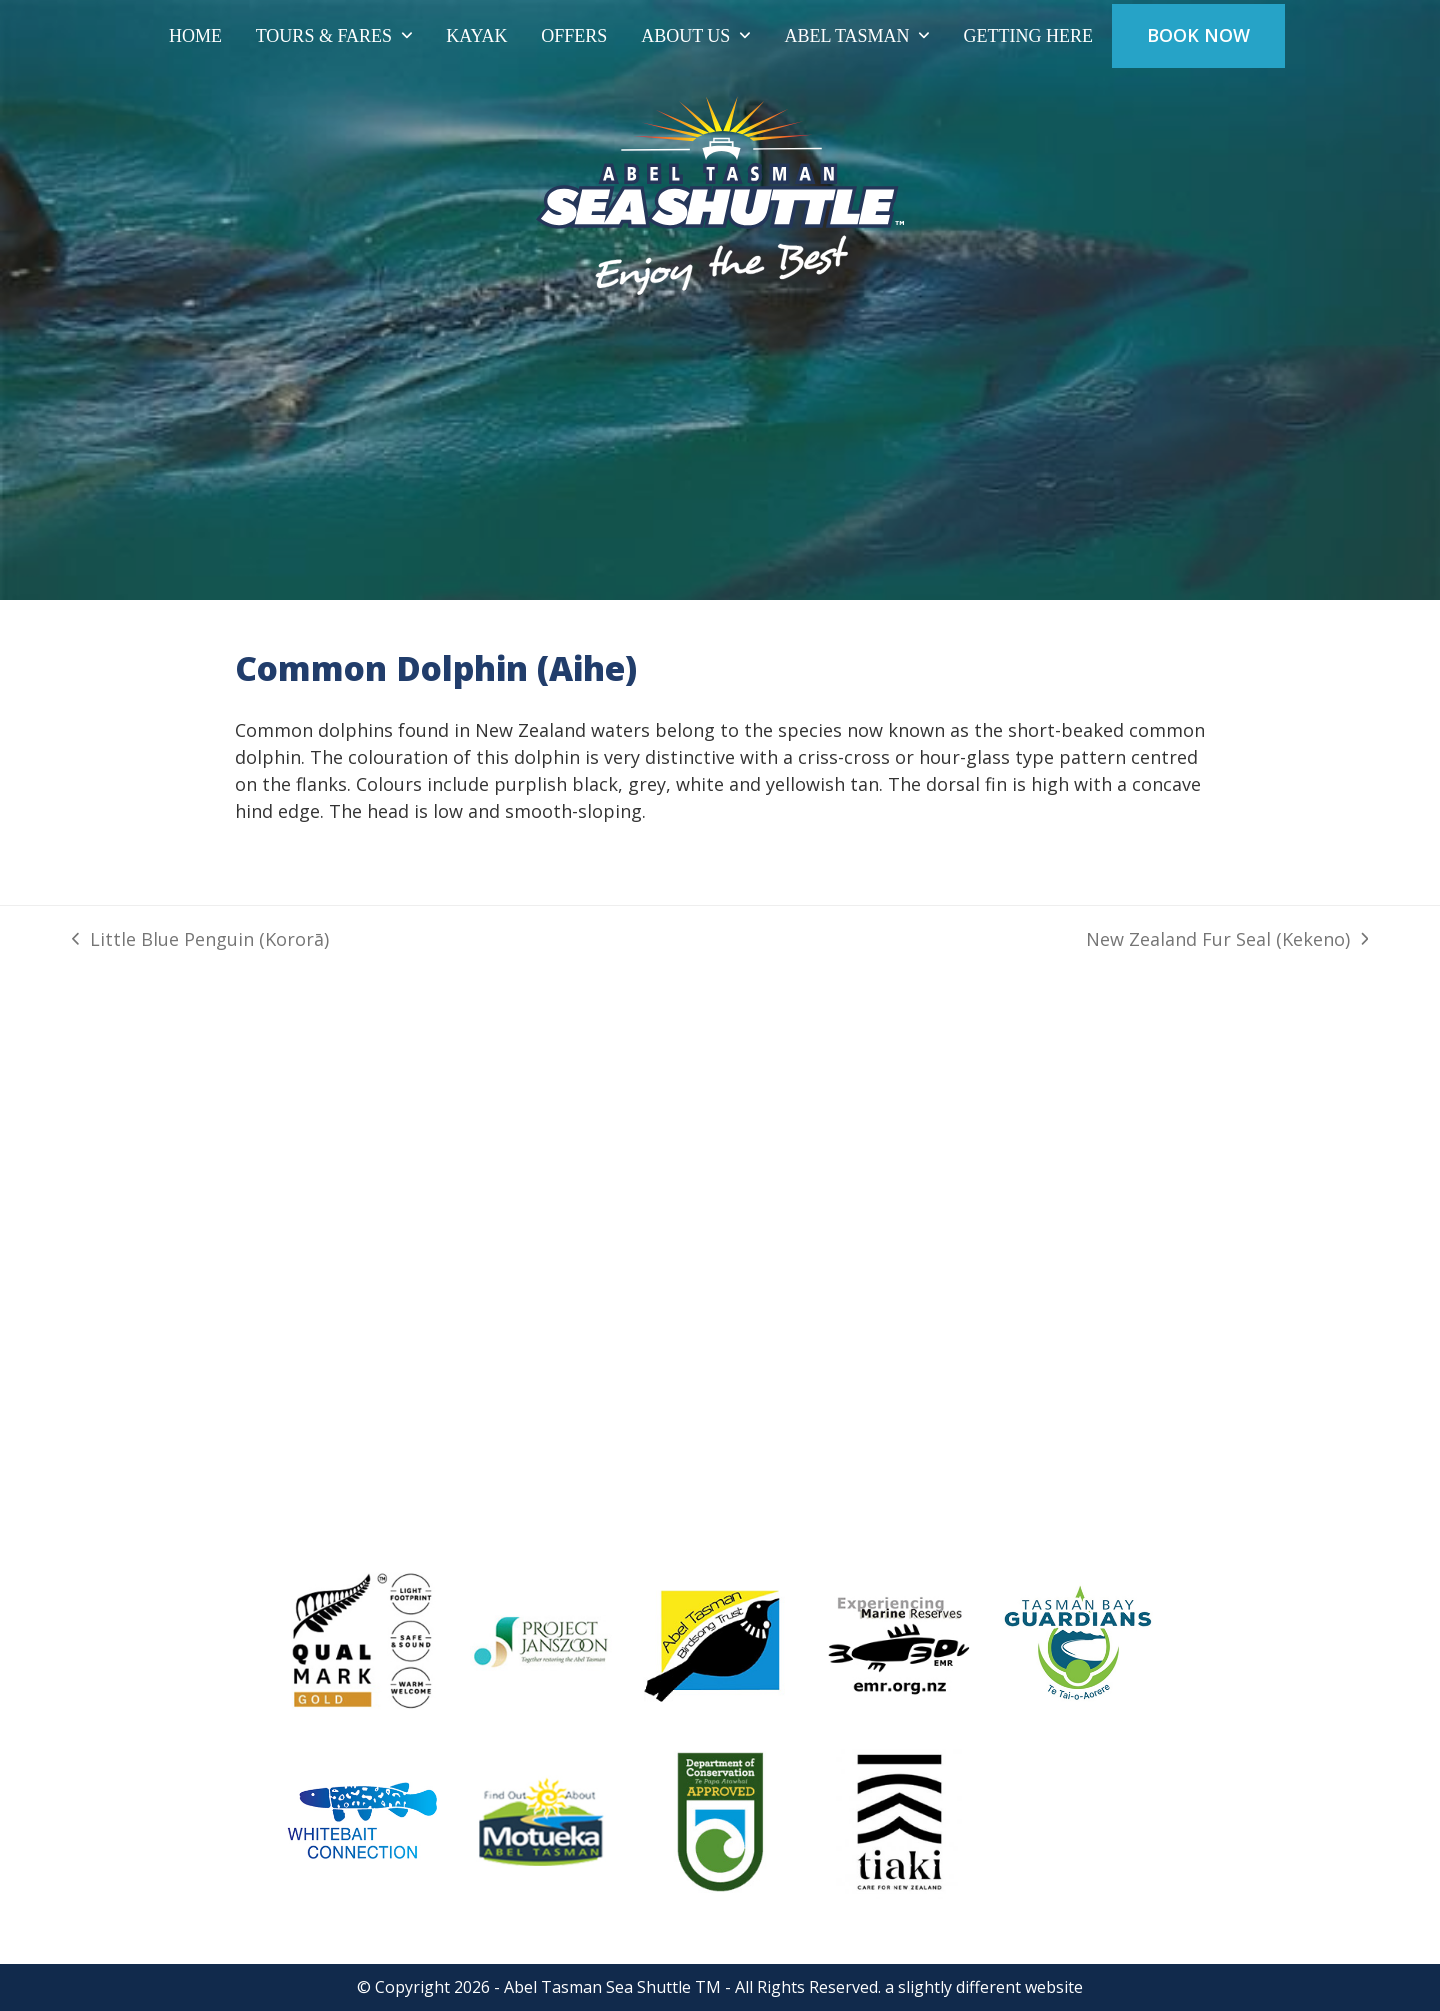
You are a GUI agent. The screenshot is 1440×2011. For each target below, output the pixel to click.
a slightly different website (984, 1987)
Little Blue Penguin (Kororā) (200, 940)
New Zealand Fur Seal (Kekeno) (1227, 940)
